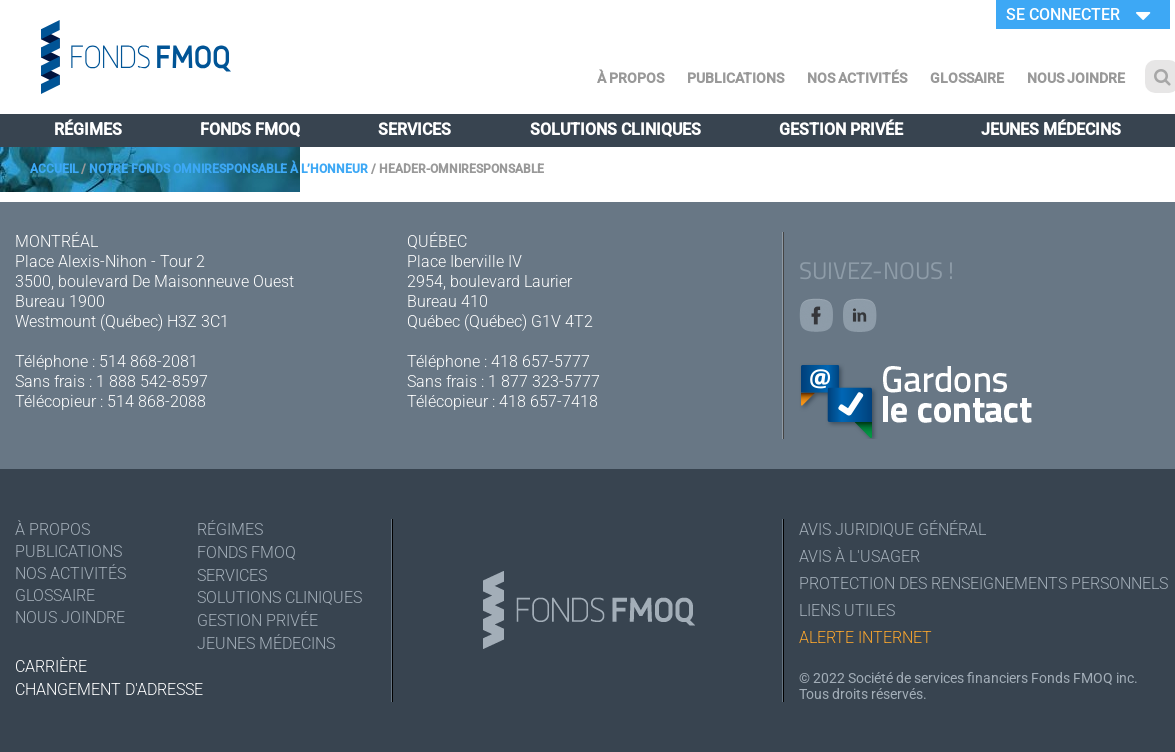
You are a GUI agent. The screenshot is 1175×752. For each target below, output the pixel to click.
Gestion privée (841, 129)
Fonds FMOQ (250, 129)
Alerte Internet (865, 637)
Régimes (88, 129)
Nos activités (857, 78)
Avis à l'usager (859, 556)
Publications (735, 78)
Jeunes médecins (1051, 129)
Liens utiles (847, 610)
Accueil (54, 169)
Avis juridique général (892, 529)
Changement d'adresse (109, 689)
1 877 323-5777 (544, 381)
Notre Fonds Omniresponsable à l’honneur (228, 169)
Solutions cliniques (615, 129)
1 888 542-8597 (152, 381)
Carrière (51, 666)
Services (414, 129)
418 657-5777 (540, 361)
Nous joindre (1076, 78)
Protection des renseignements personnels (979, 583)
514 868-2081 (148, 361)
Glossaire (967, 78)
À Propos (630, 78)
